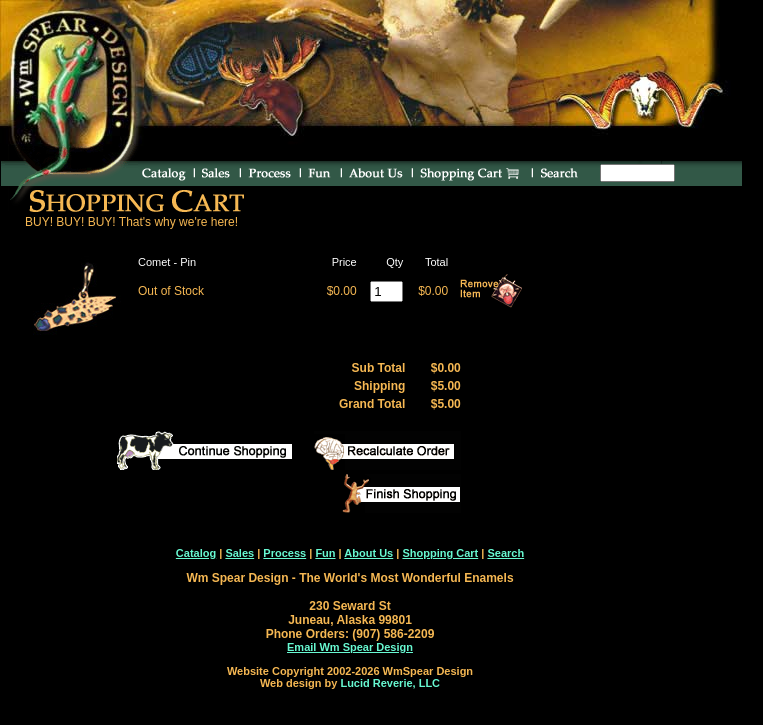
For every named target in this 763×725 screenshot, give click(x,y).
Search (505, 553)
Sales (239, 553)
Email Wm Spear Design (350, 647)
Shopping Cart (440, 553)
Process (284, 553)
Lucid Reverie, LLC (390, 683)
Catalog (196, 553)
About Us (368, 553)
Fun (325, 553)
